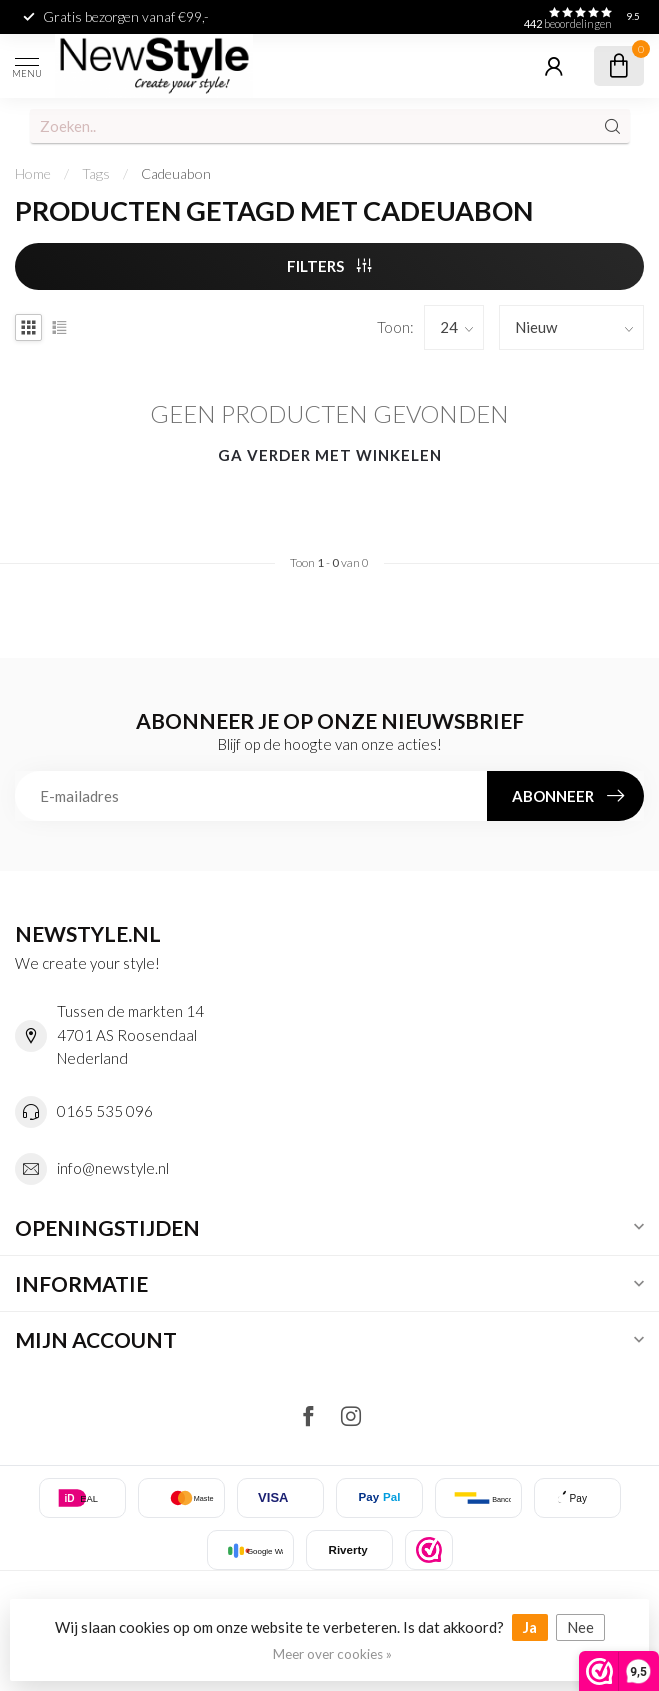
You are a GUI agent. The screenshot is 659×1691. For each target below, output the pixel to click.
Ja (530, 1627)
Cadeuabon (176, 173)
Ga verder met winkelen (330, 455)
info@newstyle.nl (113, 1168)
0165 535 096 (105, 1111)
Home (33, 173)
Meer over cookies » (332, 1654)
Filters (329, 266)
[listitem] (429, 1550)
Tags (96, 173)
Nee (580, 1627)
